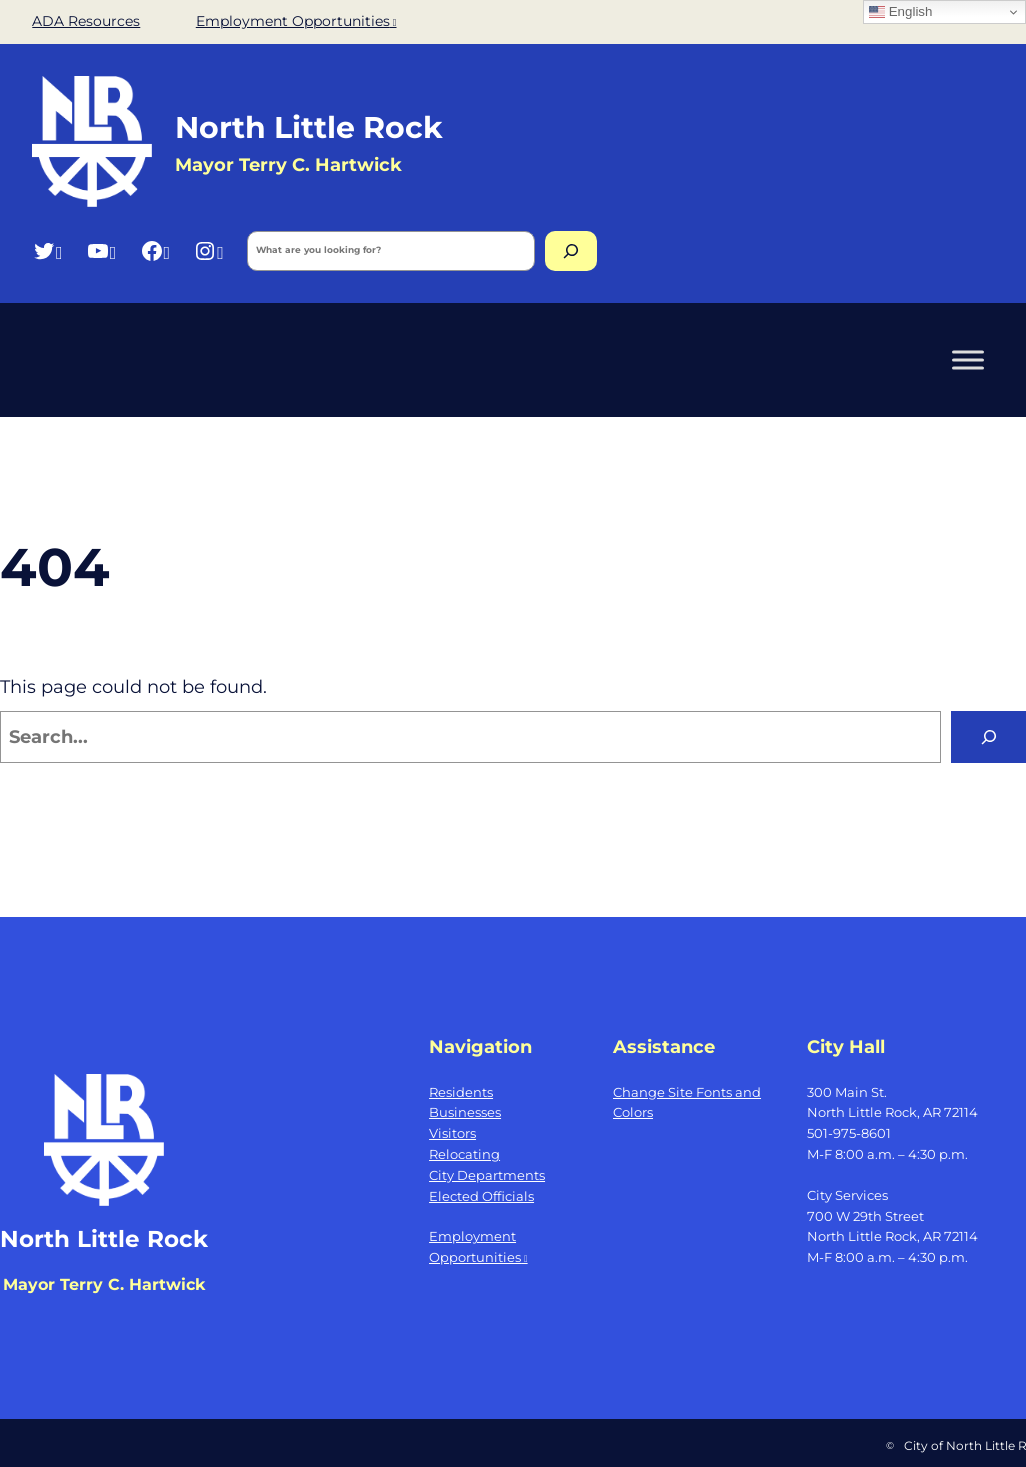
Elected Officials (481, 1196)
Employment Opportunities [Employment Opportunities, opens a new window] (296, 21)
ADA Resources (86, 21)
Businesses (465, 1112)
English (900, 12)
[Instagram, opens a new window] (208, 250)
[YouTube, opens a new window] (101, 250)
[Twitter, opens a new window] (47, 250)
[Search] (571, 251)
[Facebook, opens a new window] (155, 250)
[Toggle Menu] (968, 359)
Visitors (452, 1133)
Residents (461, 1092)
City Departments (487, 1175)
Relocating (464, 1154)
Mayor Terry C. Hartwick (104, 1284)
